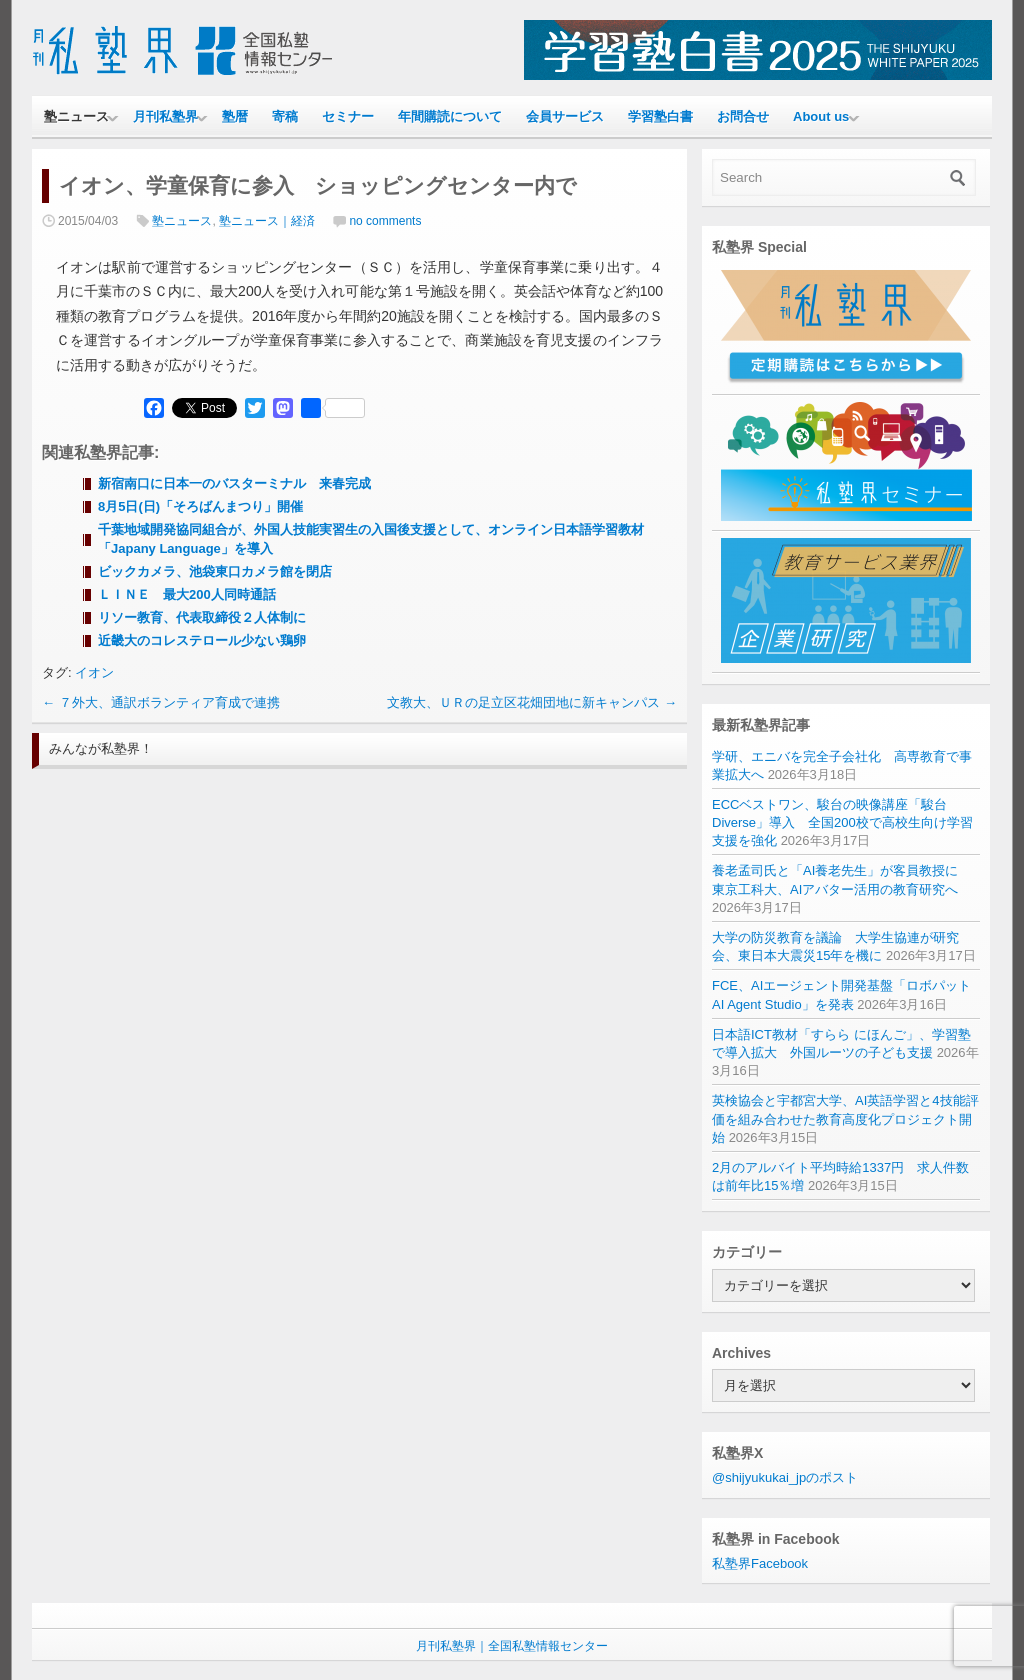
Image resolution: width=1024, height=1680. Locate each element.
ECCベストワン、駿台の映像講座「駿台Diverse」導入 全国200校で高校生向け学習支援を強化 (842, 822)
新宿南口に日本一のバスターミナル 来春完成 (234, 483)
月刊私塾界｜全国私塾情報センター (512, 1646)
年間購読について (450, 116)
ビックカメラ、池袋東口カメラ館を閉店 (215, 571)
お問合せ (743, 116)
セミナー (348, 116)
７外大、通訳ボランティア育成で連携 (161, 702)
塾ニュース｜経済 (267, 221)
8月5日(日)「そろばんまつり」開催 (200, 506)
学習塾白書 (660, 116)
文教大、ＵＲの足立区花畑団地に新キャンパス (532, 702)
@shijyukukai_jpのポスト (785, 1477)
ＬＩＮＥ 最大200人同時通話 (187, 594)
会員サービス (565, 116)
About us (821, 116)
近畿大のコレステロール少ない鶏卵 (202, 640)
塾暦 (235, 116)
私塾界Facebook (760, 1563)
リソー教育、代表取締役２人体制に (202, 617)
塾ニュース (76, 116)
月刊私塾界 (165, 116)
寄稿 (285, 116)
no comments (385, 221)
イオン (94, 672)
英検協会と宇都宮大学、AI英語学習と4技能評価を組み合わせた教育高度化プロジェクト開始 (845, 1118)
